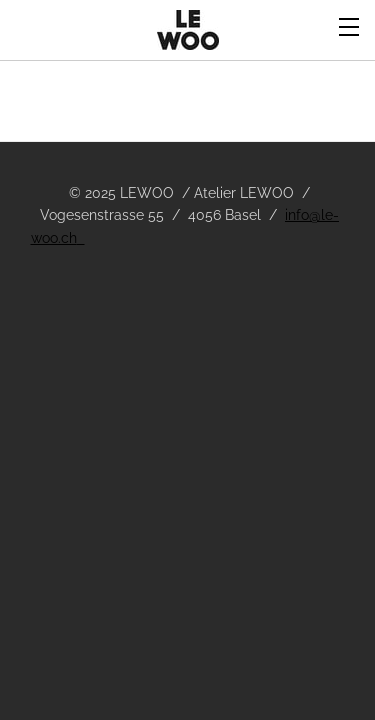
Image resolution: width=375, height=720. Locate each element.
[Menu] (350, 25)
